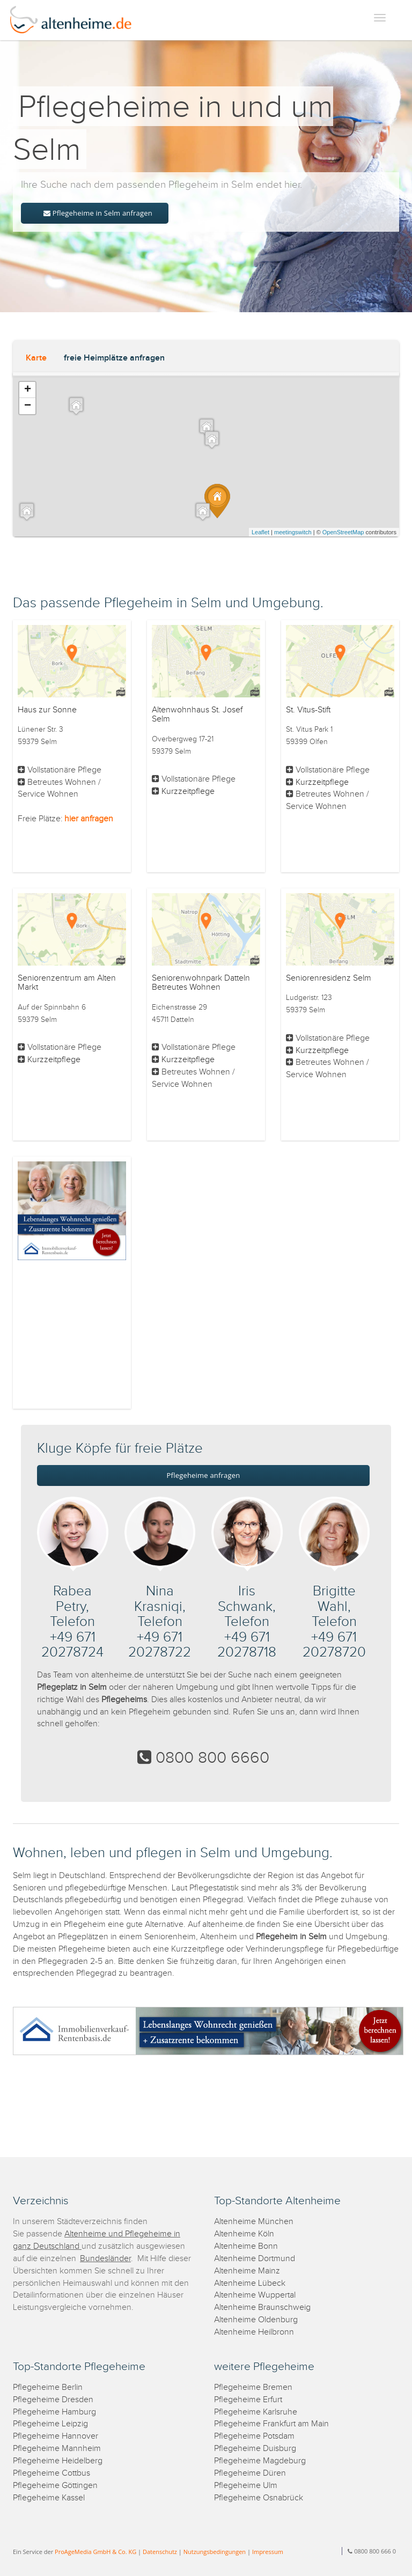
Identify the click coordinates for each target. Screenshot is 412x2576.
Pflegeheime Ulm (245, 2486)
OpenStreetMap (343, 532)
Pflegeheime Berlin (48, 2387)
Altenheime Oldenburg (256, 2320)
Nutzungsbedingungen (214, 2552)
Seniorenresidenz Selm (328, 978)
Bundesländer (105, 2259)
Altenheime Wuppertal (255, 2295)
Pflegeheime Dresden (53, 2400)
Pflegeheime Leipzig (50, 2424)
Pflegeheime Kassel (49, 2498)
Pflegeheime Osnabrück (258, 2498)
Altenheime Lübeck (249, 2283)
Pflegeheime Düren (250, 2473)
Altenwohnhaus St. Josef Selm (197, 715)
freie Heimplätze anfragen (114, 358)
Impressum (267, 2552)
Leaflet (260, 532)
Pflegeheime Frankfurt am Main (271, 2424)
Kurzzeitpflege (188, 791)
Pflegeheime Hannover (55, 2436)
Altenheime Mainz (247, 2271)
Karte (36, 358)
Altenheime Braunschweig (262, 2307)
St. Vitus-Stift (308, 710)
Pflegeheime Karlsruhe (255, 2412)
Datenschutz (160, 2552)
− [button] (27, 406)
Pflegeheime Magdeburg (260, 2461)
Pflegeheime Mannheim (57, 2448)
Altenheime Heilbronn (254, 2332)
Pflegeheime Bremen (253, 2387)
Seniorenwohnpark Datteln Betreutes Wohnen (201, 983)
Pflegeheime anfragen (203, 1475)
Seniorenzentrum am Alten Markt (67, 983)
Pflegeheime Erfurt (248, 2400)
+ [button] (27, 390)
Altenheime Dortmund (254, 2259)
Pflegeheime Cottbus (51, 2473)
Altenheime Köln (244, 2234)
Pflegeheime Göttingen (55, 2486)
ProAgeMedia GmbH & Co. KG (95, 2552)
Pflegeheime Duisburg (255, 2448)
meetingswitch (293, 532)
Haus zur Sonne (47, 710)
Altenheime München (253, 2222)
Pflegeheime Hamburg (54, 2412)
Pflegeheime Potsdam (254, 2436)
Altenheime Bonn (246, 2246)
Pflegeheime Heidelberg (57, 2461)
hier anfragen (88, 819)
